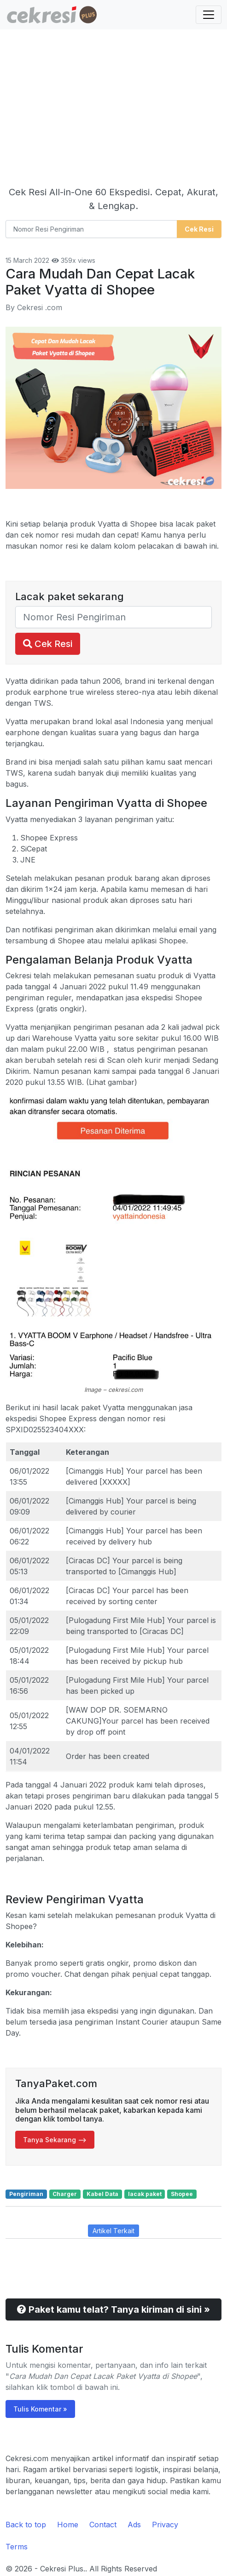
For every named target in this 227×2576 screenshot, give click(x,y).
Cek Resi (47, 643)
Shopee (182, 2193)
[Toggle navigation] (208, 15)
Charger (64, 2193)
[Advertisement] (113, 109)
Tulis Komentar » (40, 2409)
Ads (134, 2524)
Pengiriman (26, 2193)
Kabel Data (102, 2193)
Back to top (26, 2524)
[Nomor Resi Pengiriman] (91, 229)
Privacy (165, 2524)
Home (67, 2524)
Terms (17, 2546)
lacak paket (145, 2193)
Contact (102, 2524)
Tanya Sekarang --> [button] (55, 2140)
